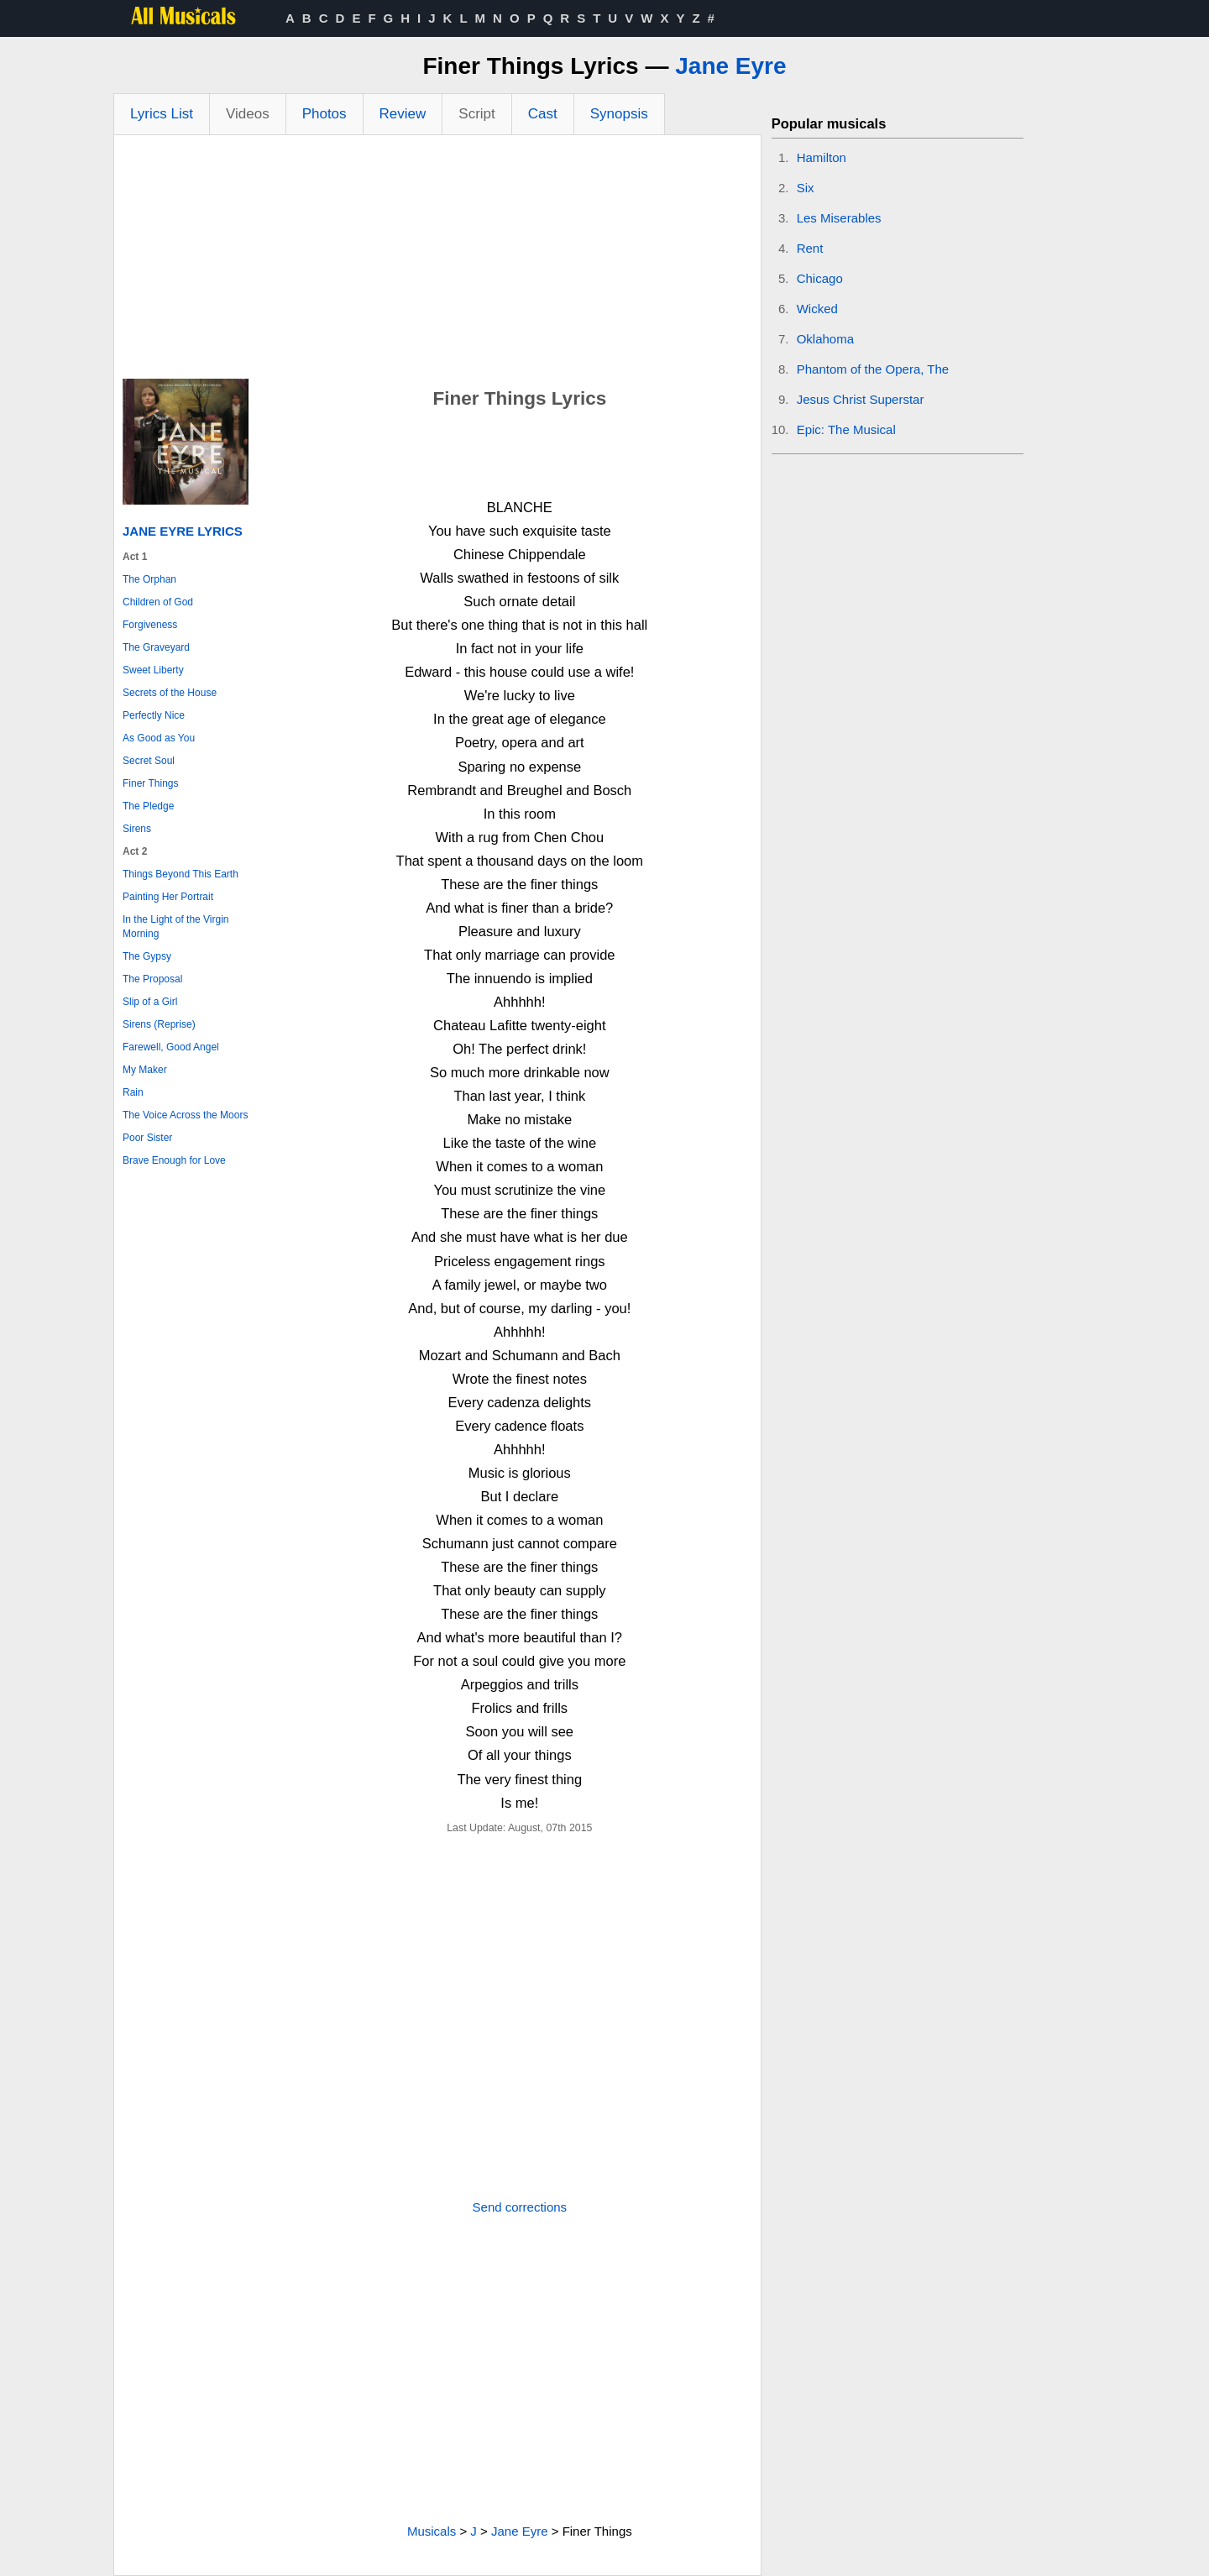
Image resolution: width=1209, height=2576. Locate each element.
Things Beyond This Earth (180, 874)
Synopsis (619, 114)
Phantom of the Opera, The (873, 369)
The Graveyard (156, 647)
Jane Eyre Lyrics (183, 531)
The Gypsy (147, 956)
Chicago (820, 278)
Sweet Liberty (153, 670)
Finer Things (150, 783)
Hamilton (821, 157)
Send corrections (520, 2207)
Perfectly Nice (154, 715)
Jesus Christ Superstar (860, 399)
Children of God (158, 602)
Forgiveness (150, 625)
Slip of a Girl (150, 1002)
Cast (542, 114)
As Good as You (159, 738)
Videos (248, 114)
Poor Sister (147, 1138)
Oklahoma (825, 339)
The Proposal (152, 979)
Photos (324, 114)
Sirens (137, 829)
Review (403, 114)
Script (476, 114)
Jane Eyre (730, 66)
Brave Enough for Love (174, 1160)
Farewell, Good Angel (171, 1047)
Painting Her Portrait (168, 897)
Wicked (817, 308)
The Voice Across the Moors (185, 1115)
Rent (810, 248)
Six (805, 188)
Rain (133, 1092)
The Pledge (148, 806)
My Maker (145, 1070)
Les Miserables (839, 218)
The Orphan (149, 579)
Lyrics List (161, 114)
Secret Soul (149, 761)
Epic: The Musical (846, 429)
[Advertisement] (437, 261)
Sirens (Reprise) (159, 1024)
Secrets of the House (170, 693)
